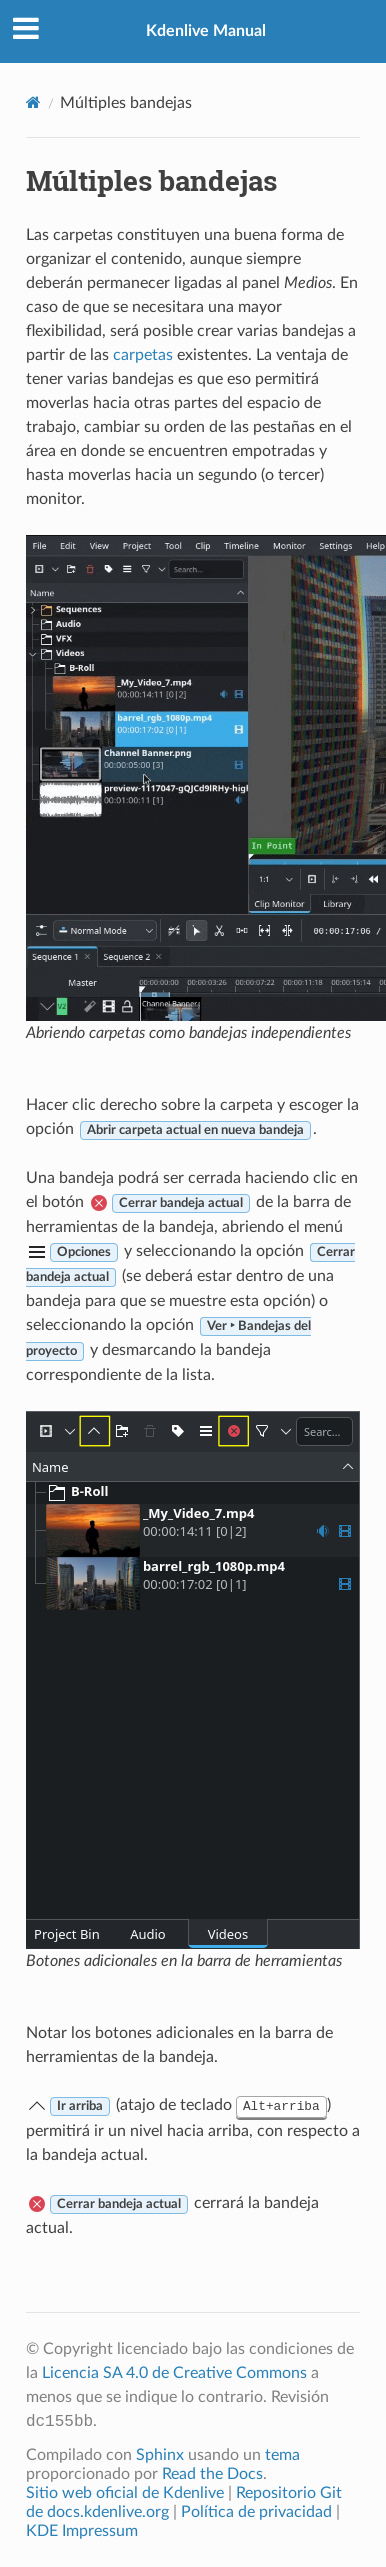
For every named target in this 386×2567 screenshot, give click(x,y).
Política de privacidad (256, 2512)
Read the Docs (212, 2474)
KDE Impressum (82, 2531)
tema (282, 2455)
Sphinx (160, 2455)
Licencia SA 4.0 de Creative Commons (174, 2373)
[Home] (33, 102)
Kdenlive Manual (206, 31)
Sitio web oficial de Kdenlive (125, 2493)
